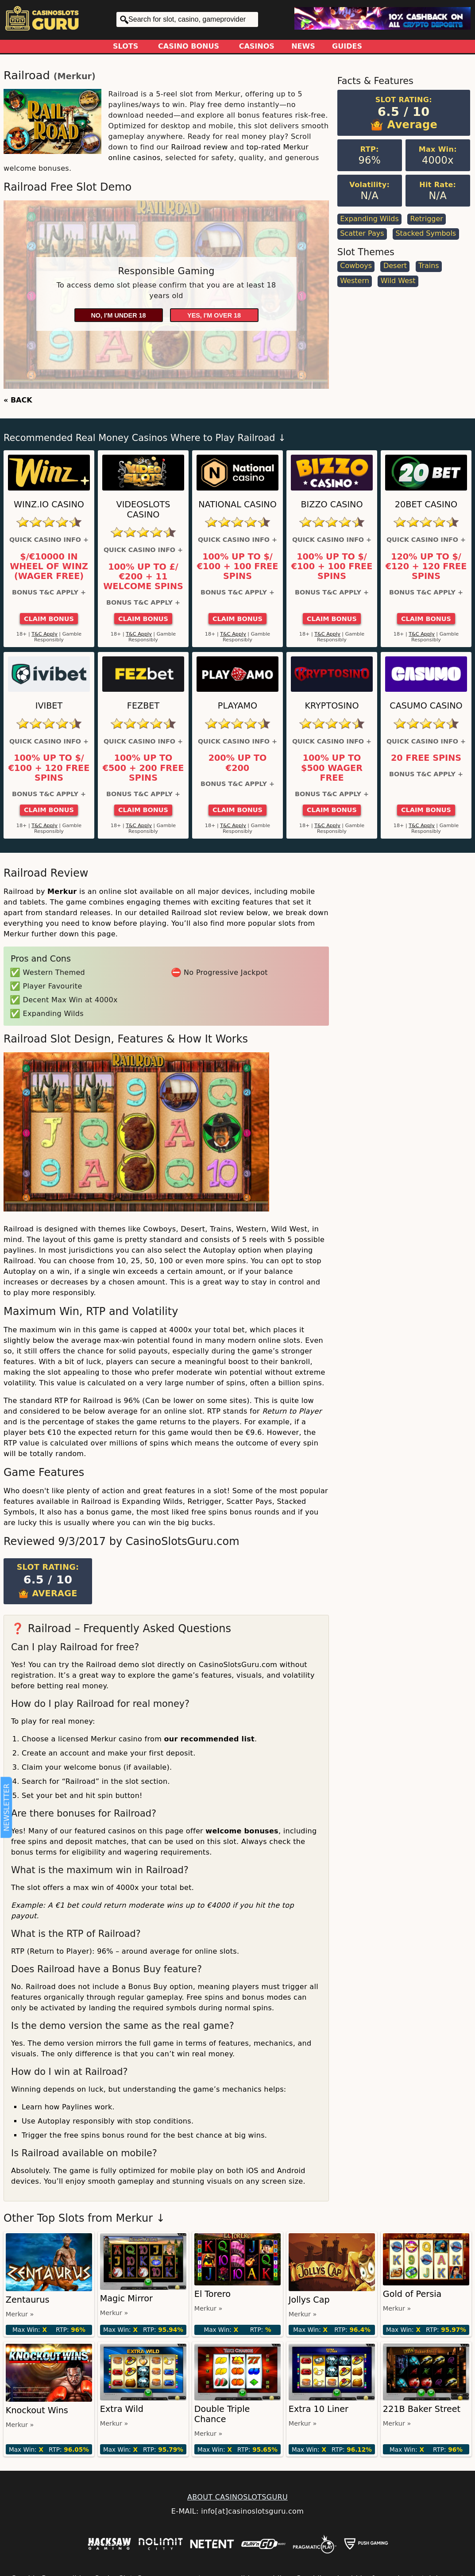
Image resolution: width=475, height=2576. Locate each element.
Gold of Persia (412, 2294)
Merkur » (20, 2314)
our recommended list (209, 1739)
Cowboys (356, 265)
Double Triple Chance (222, 2414)
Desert (395, 265)
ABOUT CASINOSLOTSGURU (237, 2497)
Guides (347, 46)
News (303, 46)
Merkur (75, 76)
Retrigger (426, 219)
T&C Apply (44, 634)
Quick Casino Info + (49, 539)
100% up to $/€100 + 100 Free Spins (237, 567)
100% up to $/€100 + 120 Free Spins (49, 768)
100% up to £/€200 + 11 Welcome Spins (143, 577)
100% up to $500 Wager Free (332, 768)
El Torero (212, 2294)
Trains (428, 265)
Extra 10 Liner (318, 2409)
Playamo (237, 706)
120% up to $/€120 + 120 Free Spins (426, 567)
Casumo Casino (426, 706)
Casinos (256, 46)
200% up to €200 (238, 763)
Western (354, 280)
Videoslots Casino (143, 509)
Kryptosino (332, 706)
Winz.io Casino (49, 504)
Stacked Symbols (425, 233)
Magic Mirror (126, 2298)
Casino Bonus (188, 46)
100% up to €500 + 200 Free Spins (143, 768)
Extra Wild (121, 2409)
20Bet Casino (426, 504)
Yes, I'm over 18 (214, 315)
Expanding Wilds (369, 219)
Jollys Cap (309, 2300)
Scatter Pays (362, 233)
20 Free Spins (426, 758)
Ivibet (48, 706)
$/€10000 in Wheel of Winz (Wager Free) (49, 567)
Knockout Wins (37, 2410)
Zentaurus (28, 2300)
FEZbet (143, 706)
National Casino (237, 504)
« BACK (18, 400)
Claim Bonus (49, 618)
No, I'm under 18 (118, 315)
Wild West (398, 280)
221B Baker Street (421, 2409)
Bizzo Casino (332, 504)
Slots (125, 46)
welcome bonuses (241, 1831)
